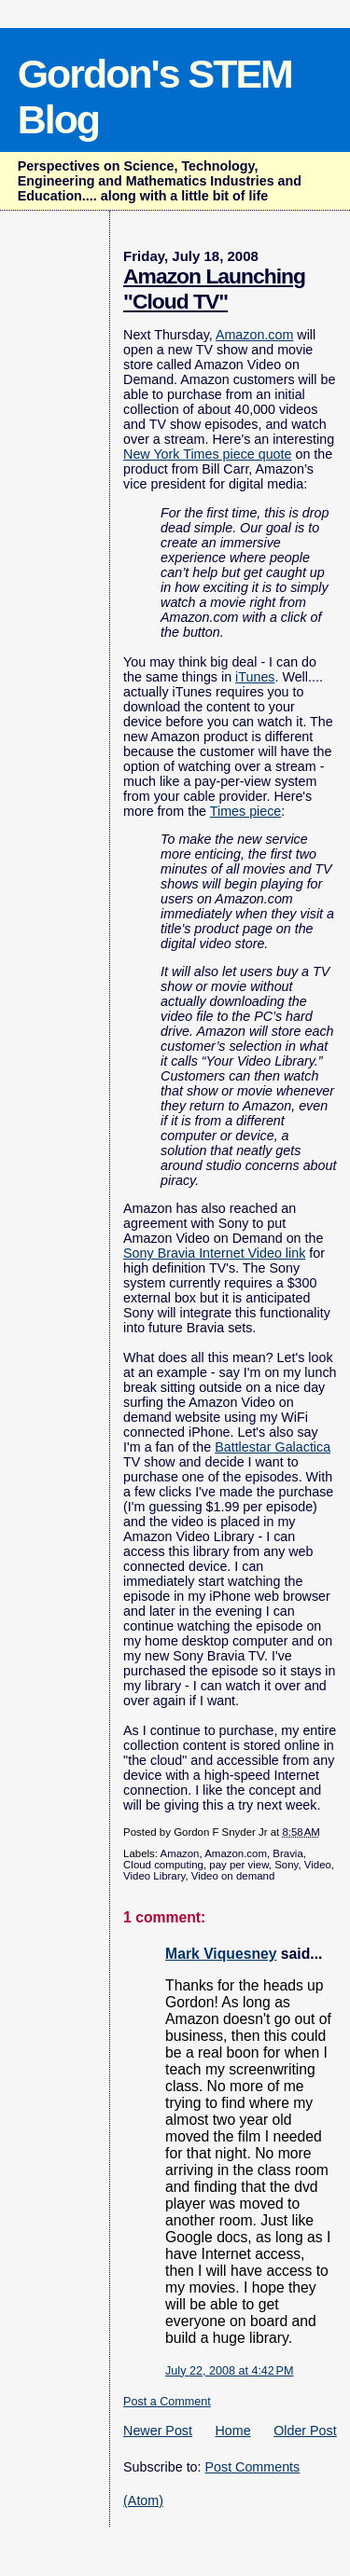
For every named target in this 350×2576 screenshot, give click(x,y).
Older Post (305, 2430)
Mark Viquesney (220, 1954)
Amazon (180, 1853)
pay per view (239, 1864)
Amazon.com (254, 334)
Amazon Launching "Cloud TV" (214, 288)
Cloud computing (163, 1864)
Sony (286, 1864)
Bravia (287, 1853)
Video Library (154, 1875)
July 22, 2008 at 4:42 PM (229, 2370)
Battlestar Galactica (272, 1447)
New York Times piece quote (207, 454)
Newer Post (157, 2430)
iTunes (254, 676)
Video (317, 1864)
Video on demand (232, 1875)
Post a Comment (167, 2401)
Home (233, 2430)
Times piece (246, 811)
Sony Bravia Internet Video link (214, 1253)
